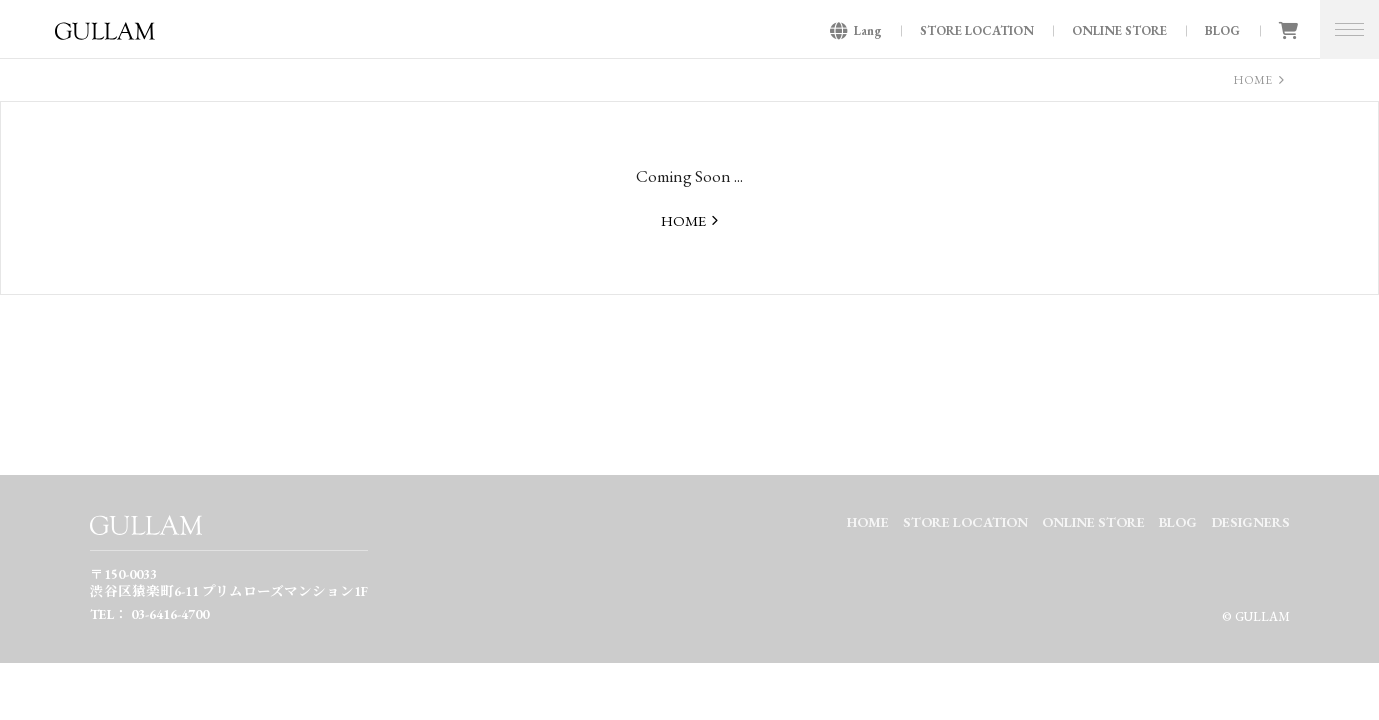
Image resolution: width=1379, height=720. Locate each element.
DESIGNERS (1251, 522)
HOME (1252, 80)
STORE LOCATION (977, 30)
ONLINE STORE (1119, 30)
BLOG (1222, 30)
